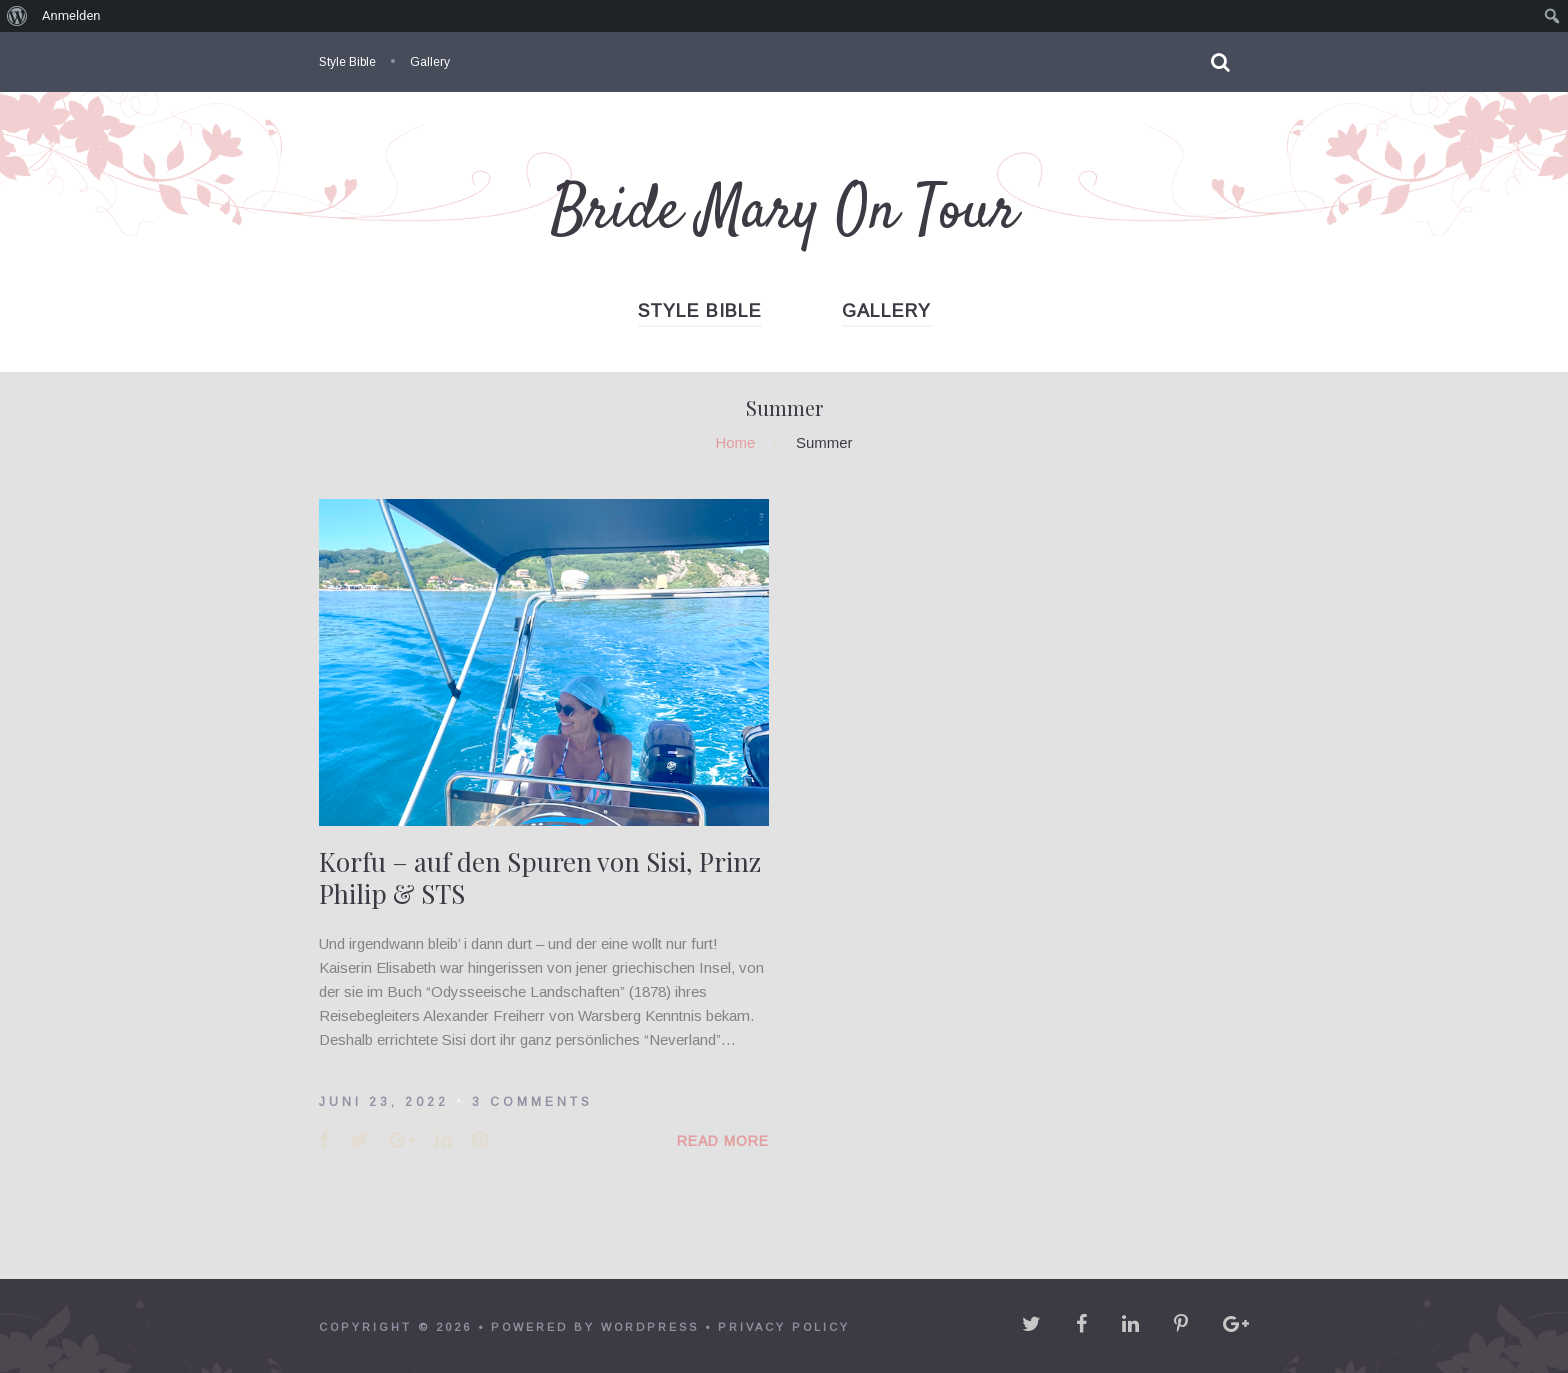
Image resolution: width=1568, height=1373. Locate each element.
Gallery (430, 62)
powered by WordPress (595, 1327)
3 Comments (532, 1102)
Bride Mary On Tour (784, 212)
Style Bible (347, 62)
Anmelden (71, 15)
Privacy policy (784, 1327)
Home (735, 442)
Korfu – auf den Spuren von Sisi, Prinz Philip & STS (540, 877)
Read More (723, 1141)
